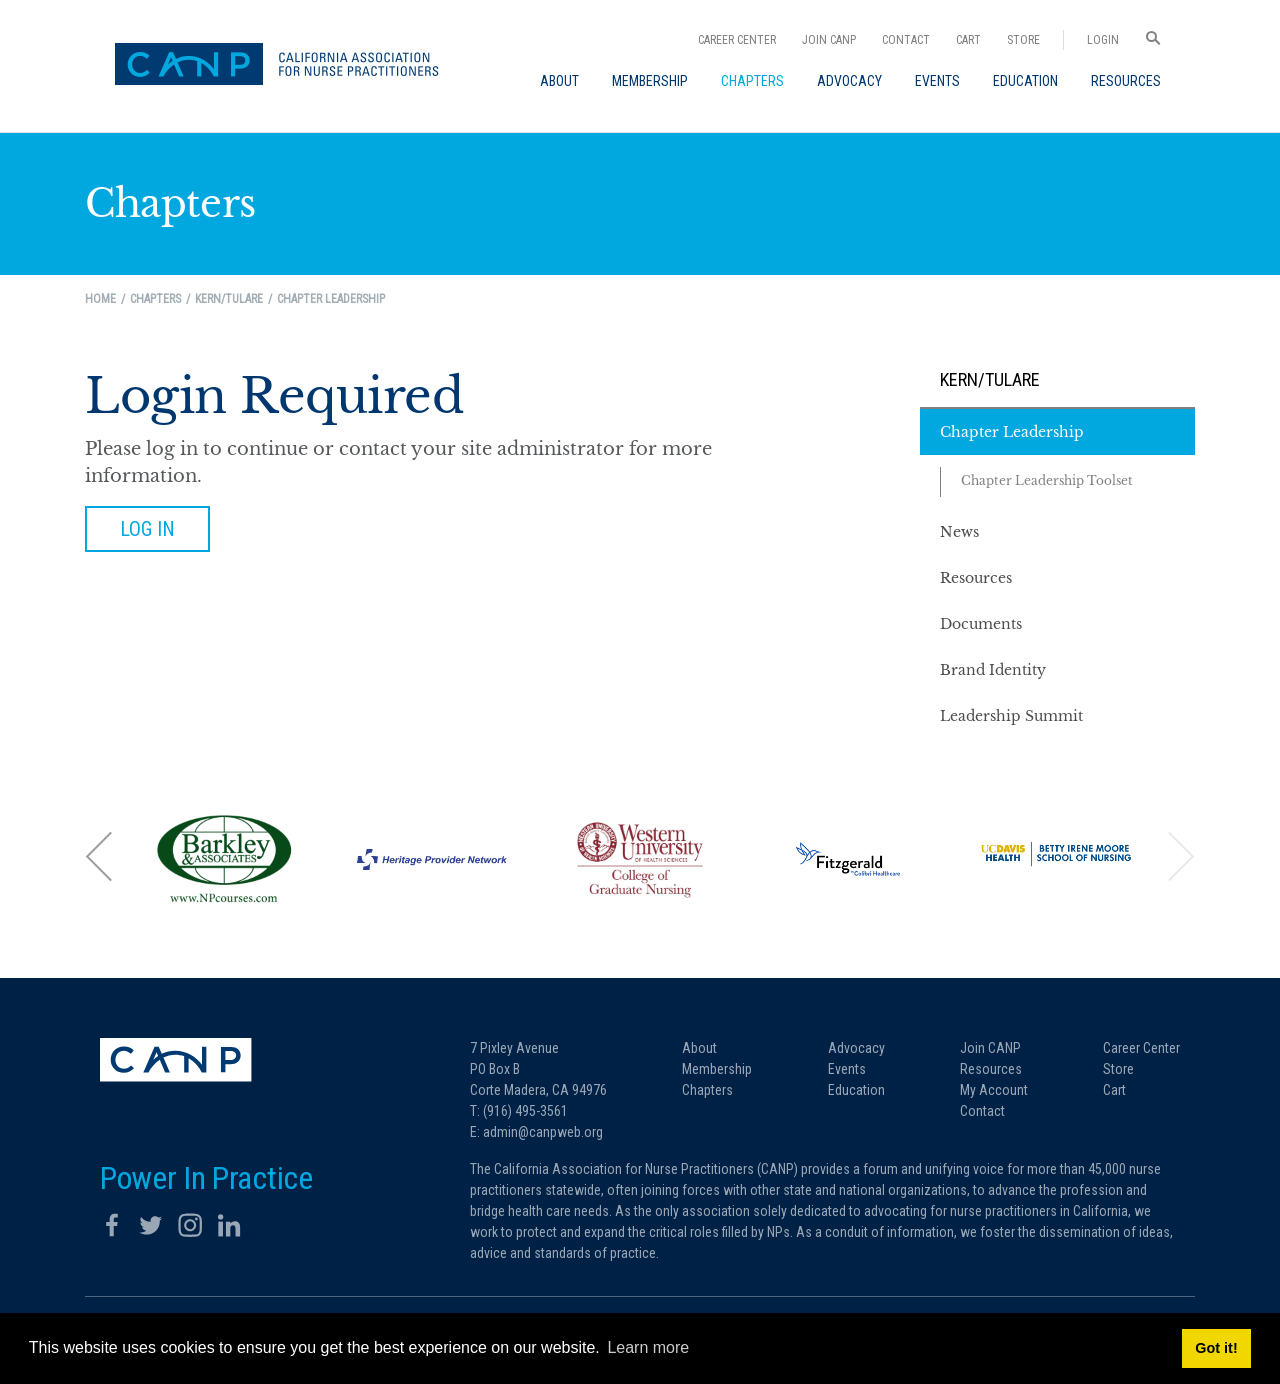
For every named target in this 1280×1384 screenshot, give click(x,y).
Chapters (707, 1090)
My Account (994, 1090)
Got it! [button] (1216, 1348)
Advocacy (856, 1048)
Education (856, 1090)
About (699, 1048)
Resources (991, 1069)
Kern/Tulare (990, 379)
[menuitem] (559, 81)
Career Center (737, 40)
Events (847, 1069)
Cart (968, 40)
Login (1103, 40)
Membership (717, 1069)
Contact (906, 40)
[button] (100, 856)
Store (1023, 40)
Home (100, 299)
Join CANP (829, 40)
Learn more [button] (648, 1347)
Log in (147, 529)
